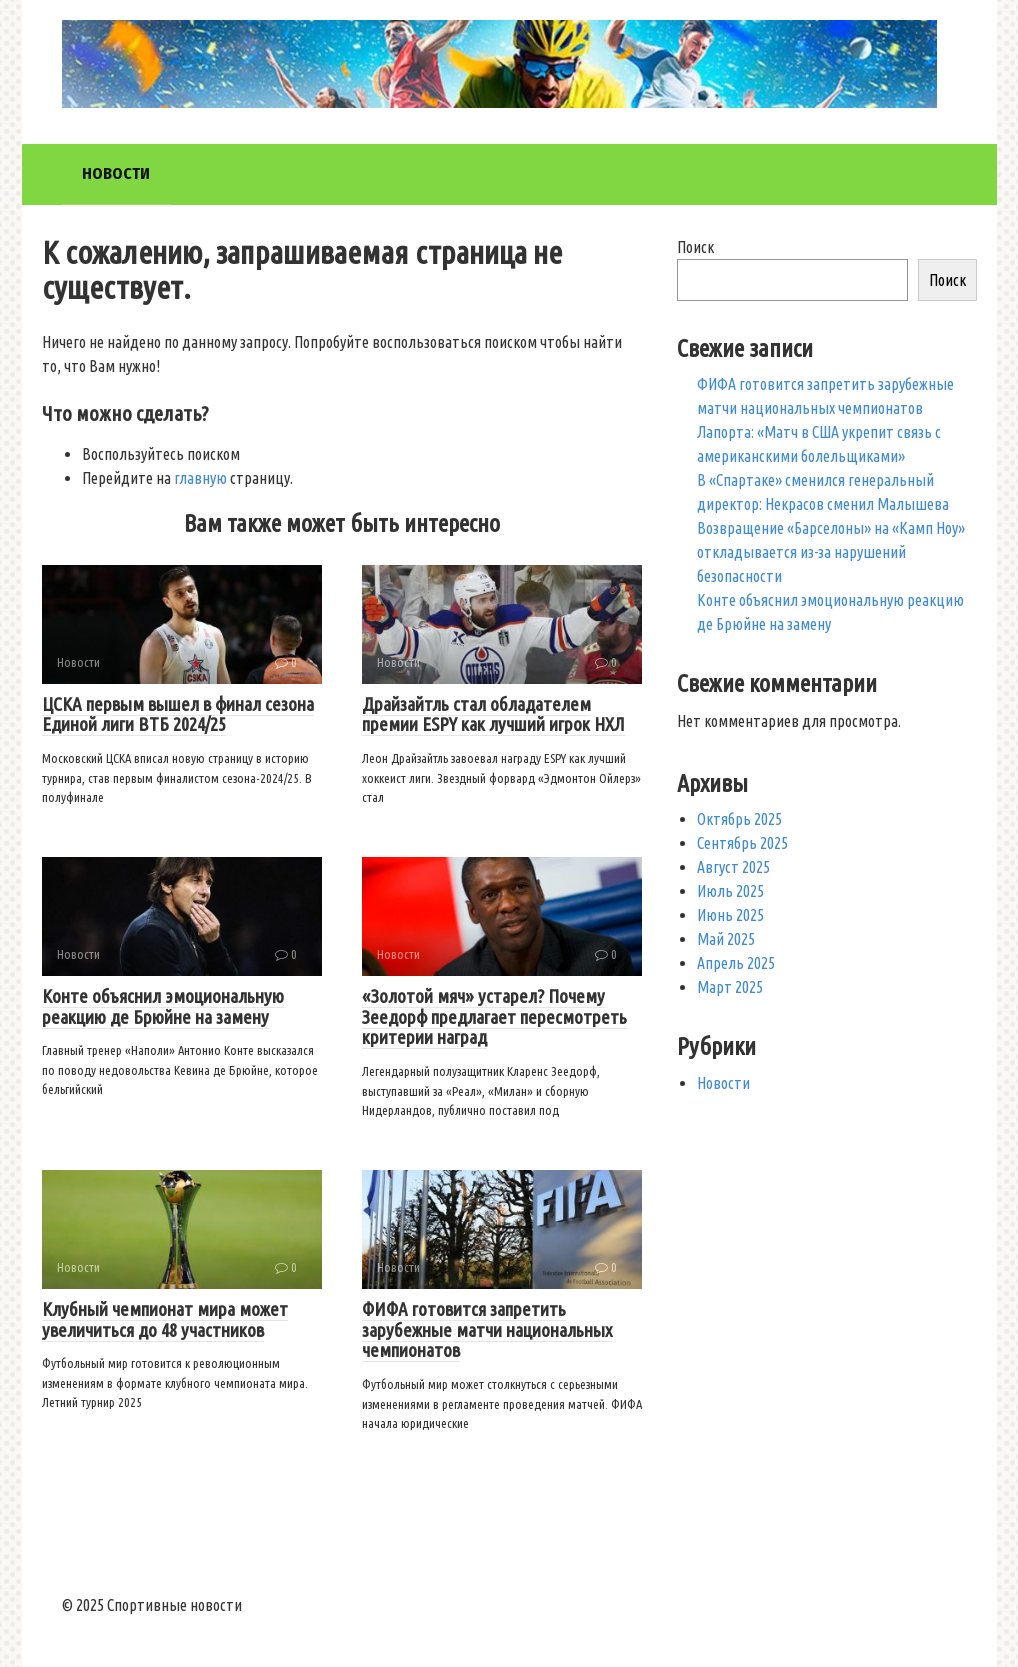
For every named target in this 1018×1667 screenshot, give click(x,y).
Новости (116, 173)
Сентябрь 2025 (742, 843)
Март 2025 (730, 987)
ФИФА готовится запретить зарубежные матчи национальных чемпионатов (487, 1330)
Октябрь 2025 (739, 819)
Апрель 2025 (736, 963)
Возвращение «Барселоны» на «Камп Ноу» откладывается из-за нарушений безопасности (831, 552)
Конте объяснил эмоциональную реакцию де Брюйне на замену (163, 1006)
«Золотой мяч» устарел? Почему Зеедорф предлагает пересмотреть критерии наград (494, 1017)
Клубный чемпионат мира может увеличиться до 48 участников (165, 1319)
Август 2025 (733, 867)
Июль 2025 (730, 891)
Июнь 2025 (730, 915)
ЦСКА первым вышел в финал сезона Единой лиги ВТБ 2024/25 (178, 714)
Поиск (695, 247)
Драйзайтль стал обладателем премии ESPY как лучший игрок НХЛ (493, 714)
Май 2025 (726, 939)
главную (200, 478)
